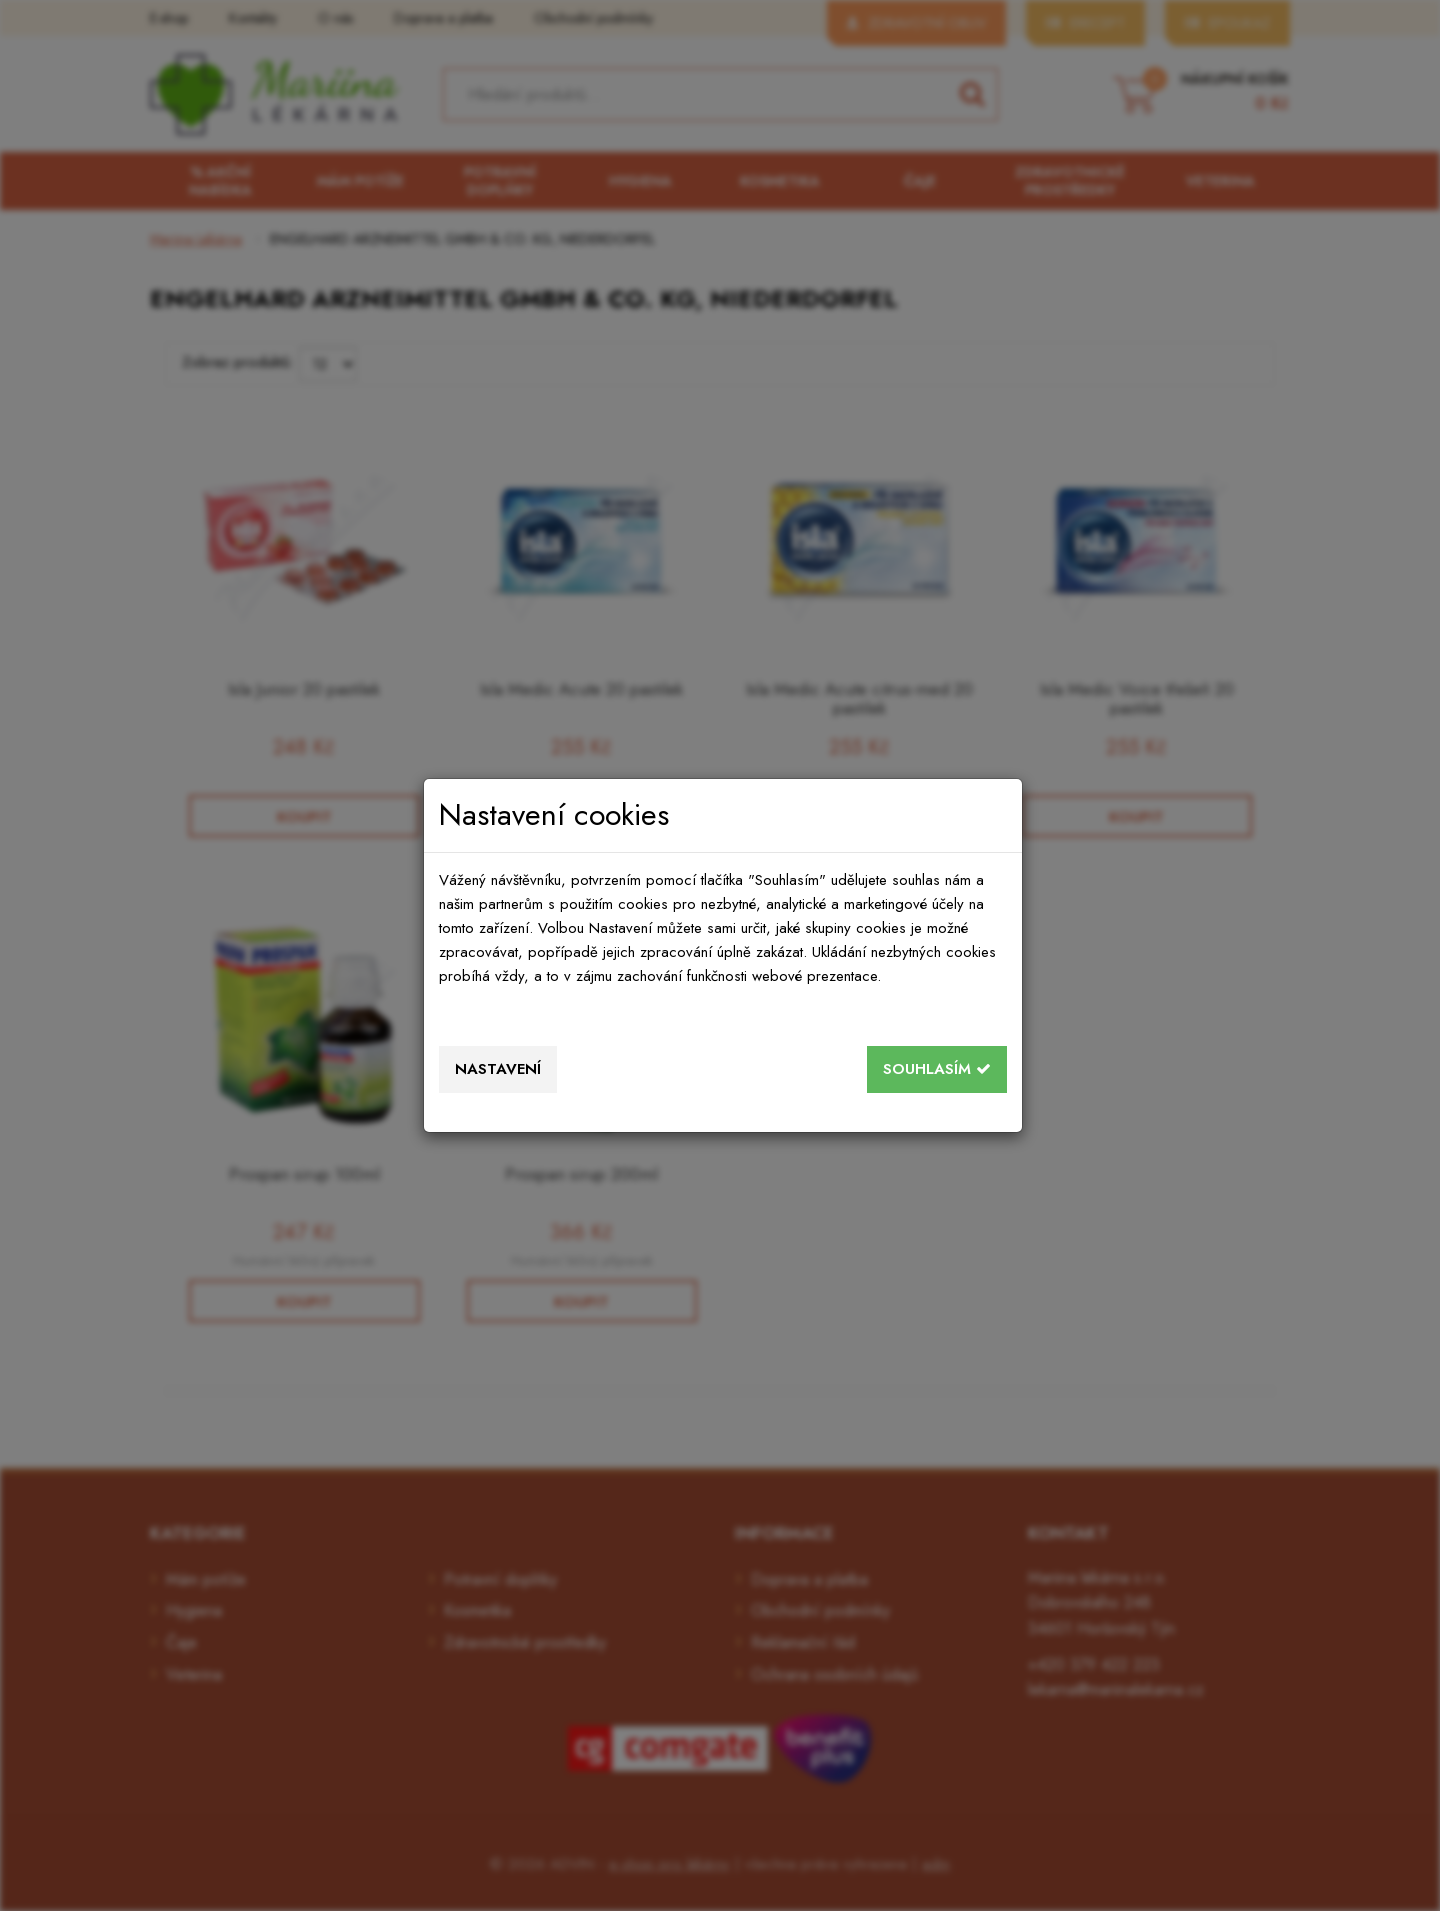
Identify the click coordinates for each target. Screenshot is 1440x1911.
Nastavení (498, 1069)
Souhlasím (937, 1069)
